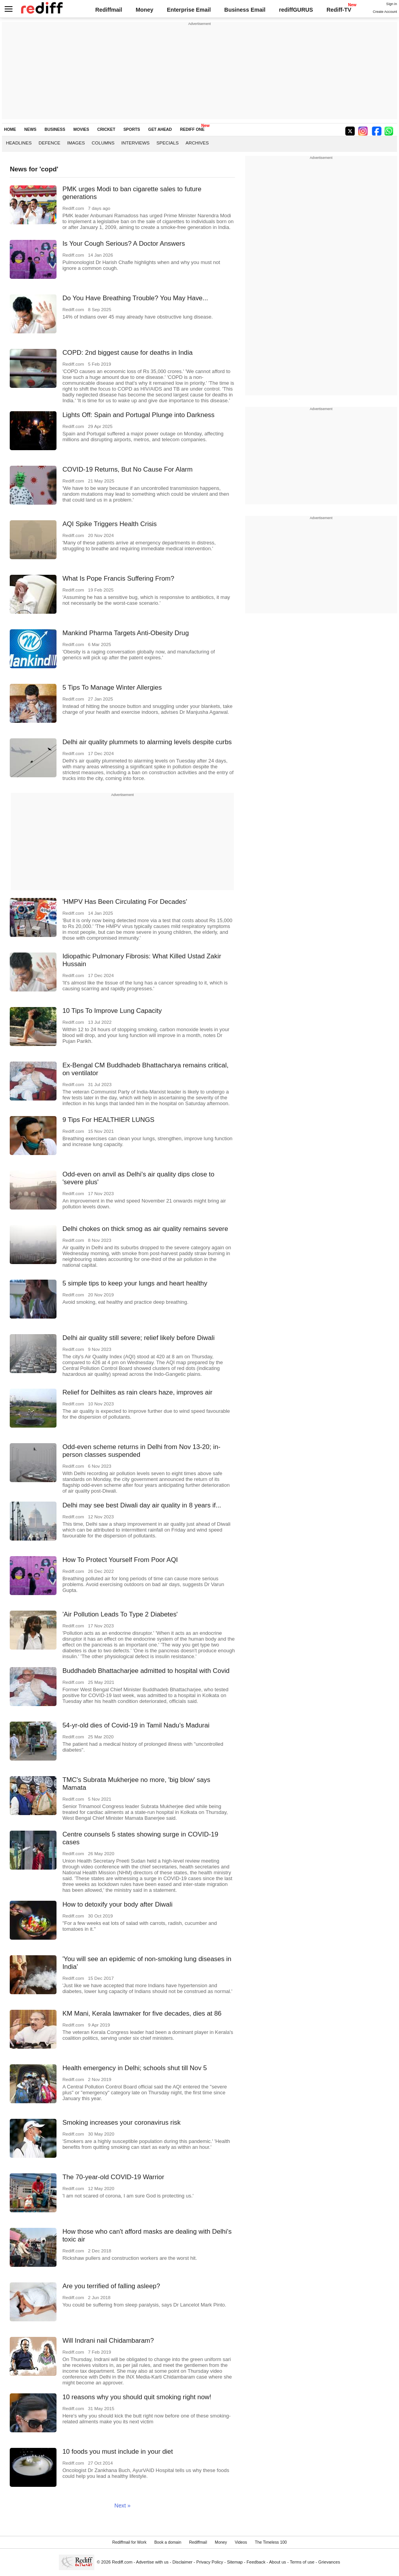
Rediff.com (122, 2562)
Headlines (19, 142)
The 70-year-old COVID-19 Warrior (113, 2177)
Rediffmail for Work (129, 2542)
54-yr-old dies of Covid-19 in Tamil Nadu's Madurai (136, 1725)
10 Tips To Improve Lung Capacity (112, 1010)
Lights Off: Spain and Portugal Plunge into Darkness (138, 415)
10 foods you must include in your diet (117, 2451)
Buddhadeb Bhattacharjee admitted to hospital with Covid (146, 1670)
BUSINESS (54, 129)
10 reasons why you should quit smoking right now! (136, 2397)
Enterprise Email (189, 10)
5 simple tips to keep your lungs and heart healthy (134, 1283)
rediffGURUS (296, 10)
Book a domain (167, 2542)
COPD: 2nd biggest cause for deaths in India (127, 352)
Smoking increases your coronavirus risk (121, 2122)
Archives (197, 142)
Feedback (256, 2562)
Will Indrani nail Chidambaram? (108, 2340)
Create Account (385, 12)
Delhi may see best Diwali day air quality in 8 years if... (141, 1505)
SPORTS (132, 129)
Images (76, 142)
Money (144, 10)
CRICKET (106, 129)
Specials (167, 142)
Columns (103, 142)
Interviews (135, 142)
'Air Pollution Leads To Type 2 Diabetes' (120, 1614)
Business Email (245, 10)
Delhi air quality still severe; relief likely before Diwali (138, 1338)
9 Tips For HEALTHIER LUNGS (108, 1119)
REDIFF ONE (192, 129)
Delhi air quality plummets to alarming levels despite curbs (147, 742)
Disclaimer (182, 2562)
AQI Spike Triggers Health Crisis (109, 524)
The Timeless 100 (271, 2542)
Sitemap (235, 2562)
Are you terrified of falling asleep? (111, 2286)
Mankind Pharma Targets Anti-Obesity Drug (125, 633)
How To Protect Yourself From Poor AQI (120, 1560)
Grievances (329, 2562)
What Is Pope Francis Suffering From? (118, 578)
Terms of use (302, 2562)
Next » (123, 2505)
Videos (241, 2542)
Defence (49, 142)
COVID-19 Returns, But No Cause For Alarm (127, 469)
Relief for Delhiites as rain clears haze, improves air (137, 1392)
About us (277, 2562)
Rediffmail (108, 10)
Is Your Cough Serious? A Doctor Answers (123, 243)
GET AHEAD (160, 129)
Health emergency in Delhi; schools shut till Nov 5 (134, 2068)
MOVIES (81, 129)
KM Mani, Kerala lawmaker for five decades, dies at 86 (141, 2013)
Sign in (391, 4)
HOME (10, 129)
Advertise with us (152, 2562)
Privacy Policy (209, 2562)
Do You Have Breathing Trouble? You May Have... (135, 298)
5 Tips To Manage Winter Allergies (112, 687)
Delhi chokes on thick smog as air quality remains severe (145, 1229)
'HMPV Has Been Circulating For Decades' (124, 901)
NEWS (30, 129)
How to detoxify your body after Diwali (117, 1904)
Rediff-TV (339, 10)
